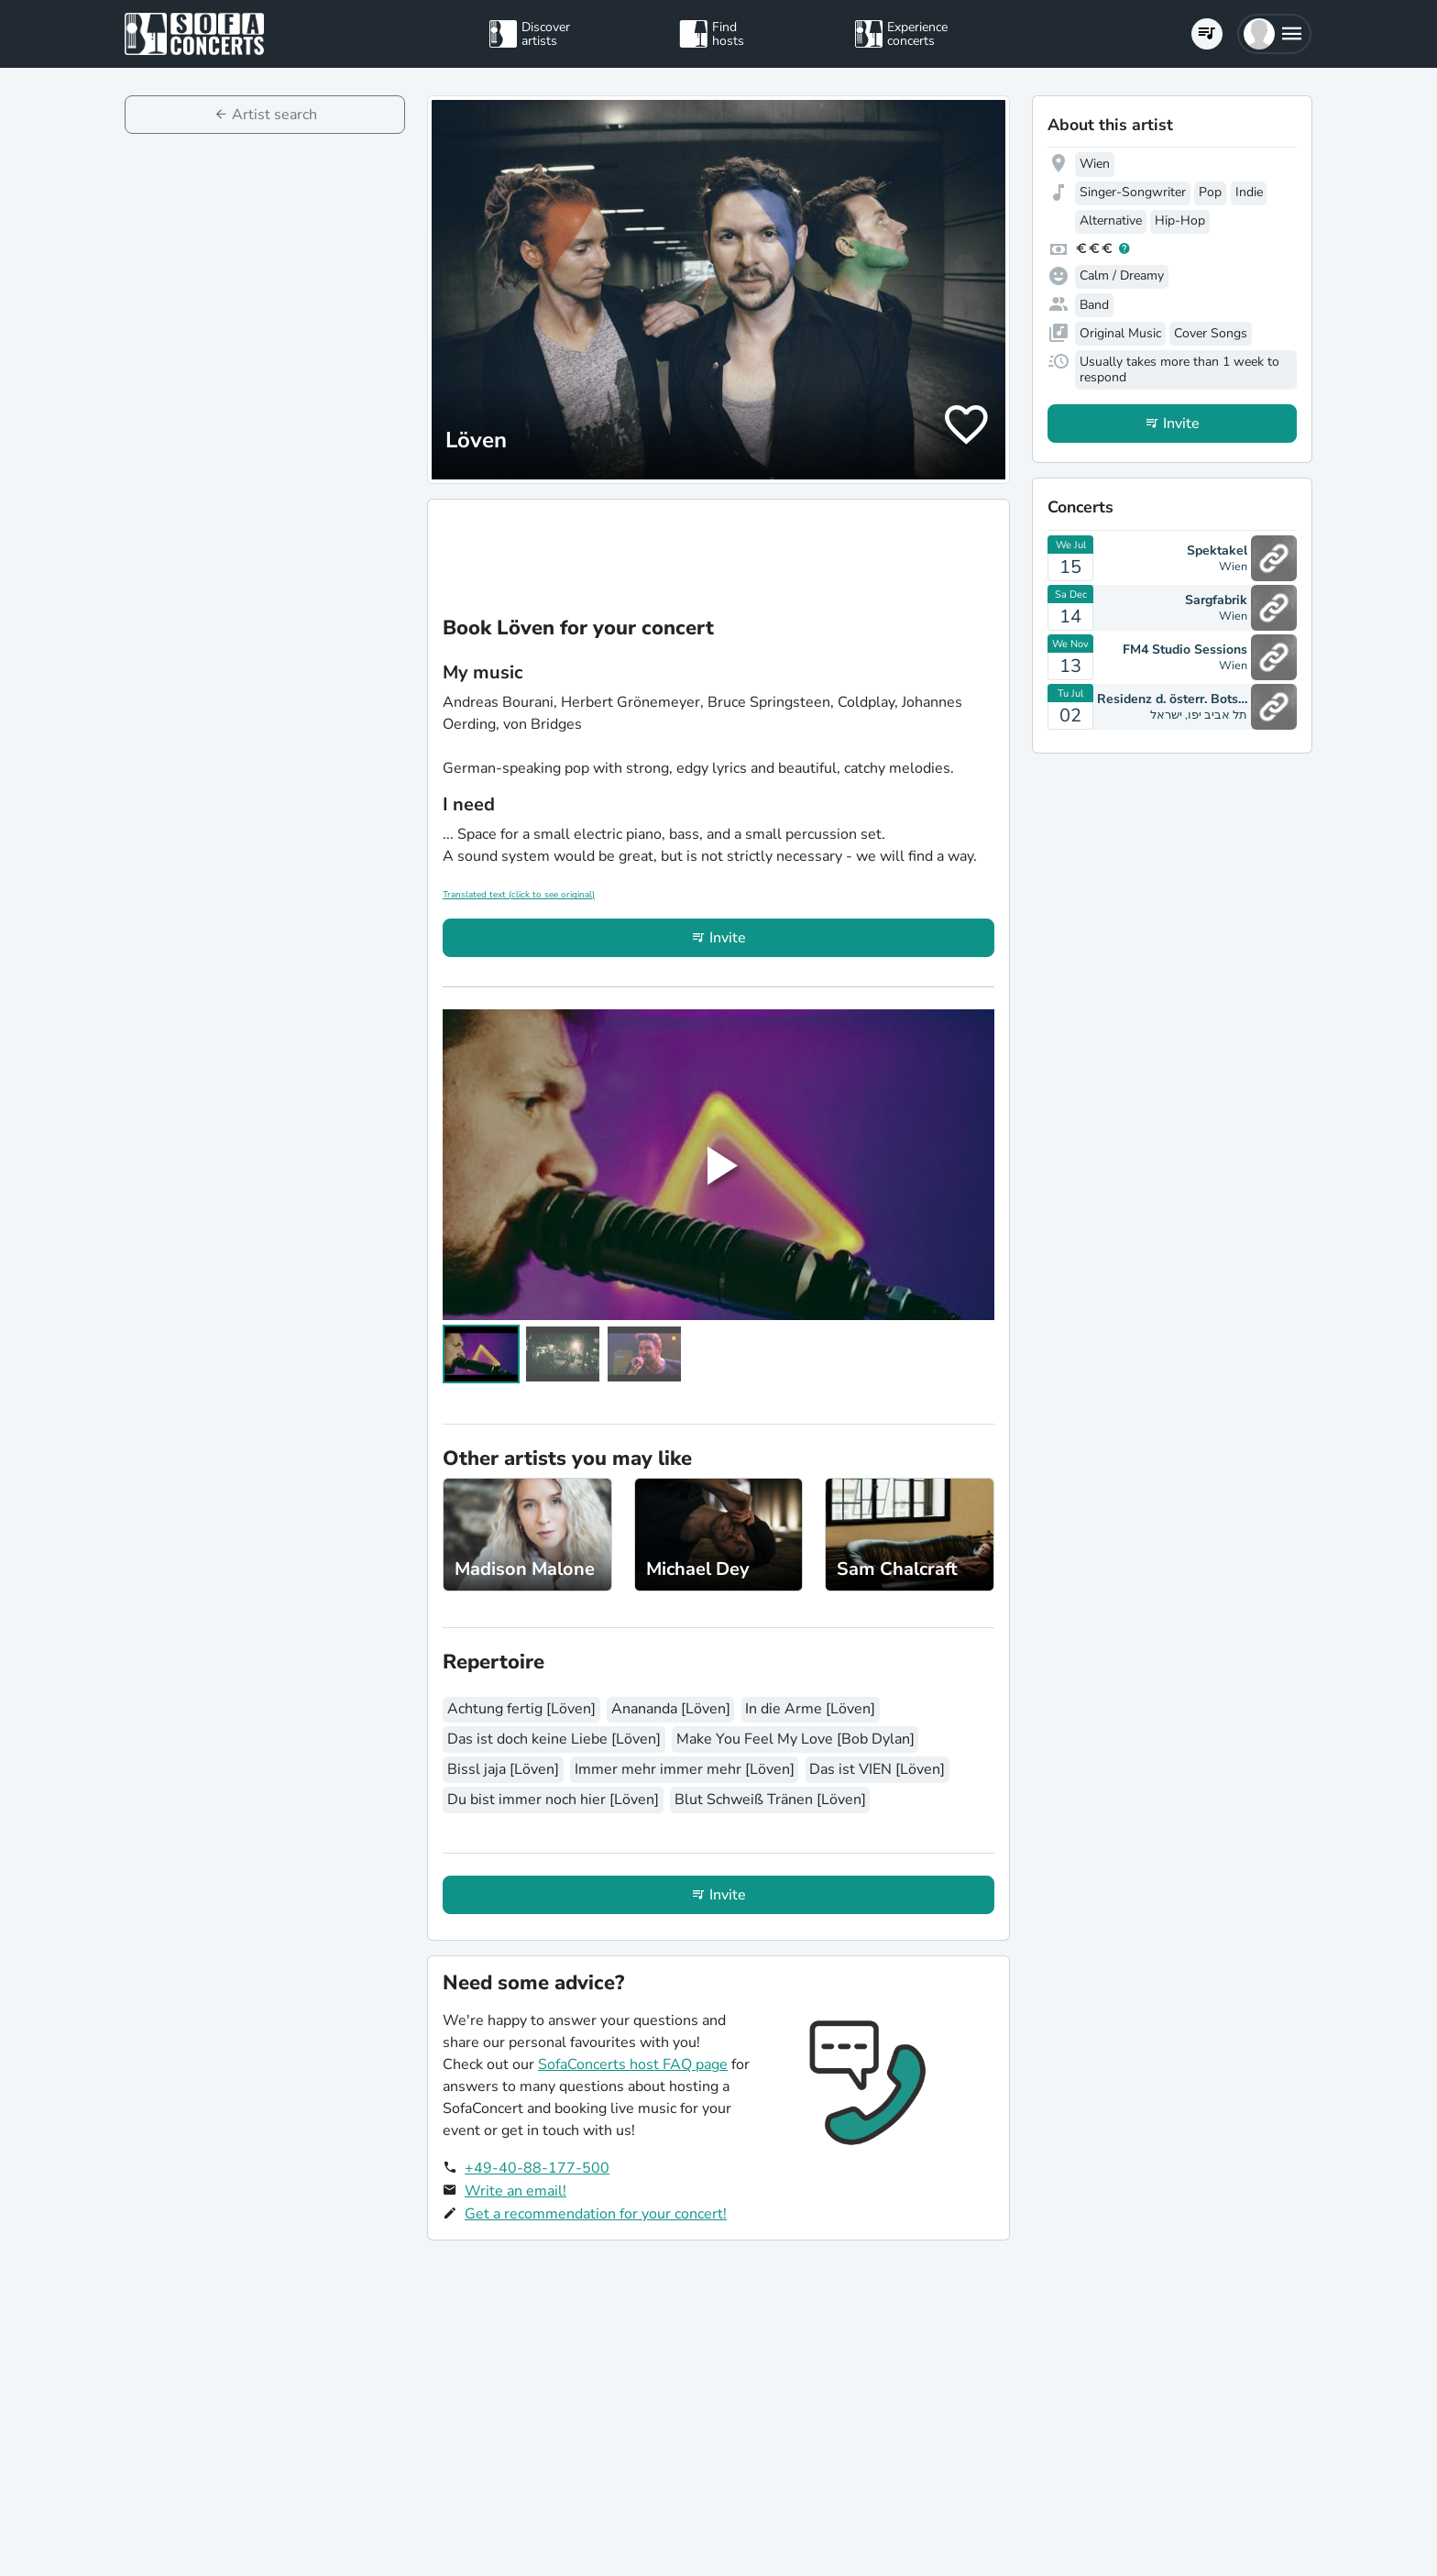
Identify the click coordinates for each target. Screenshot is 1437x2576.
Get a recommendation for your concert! (596, 2214)
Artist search (274, 115)
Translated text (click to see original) (519, 894)
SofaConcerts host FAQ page (633, 2064)
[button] (1274, 34)
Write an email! (515, 2191)
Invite (727, 938)
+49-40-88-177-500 (537, 2168)
